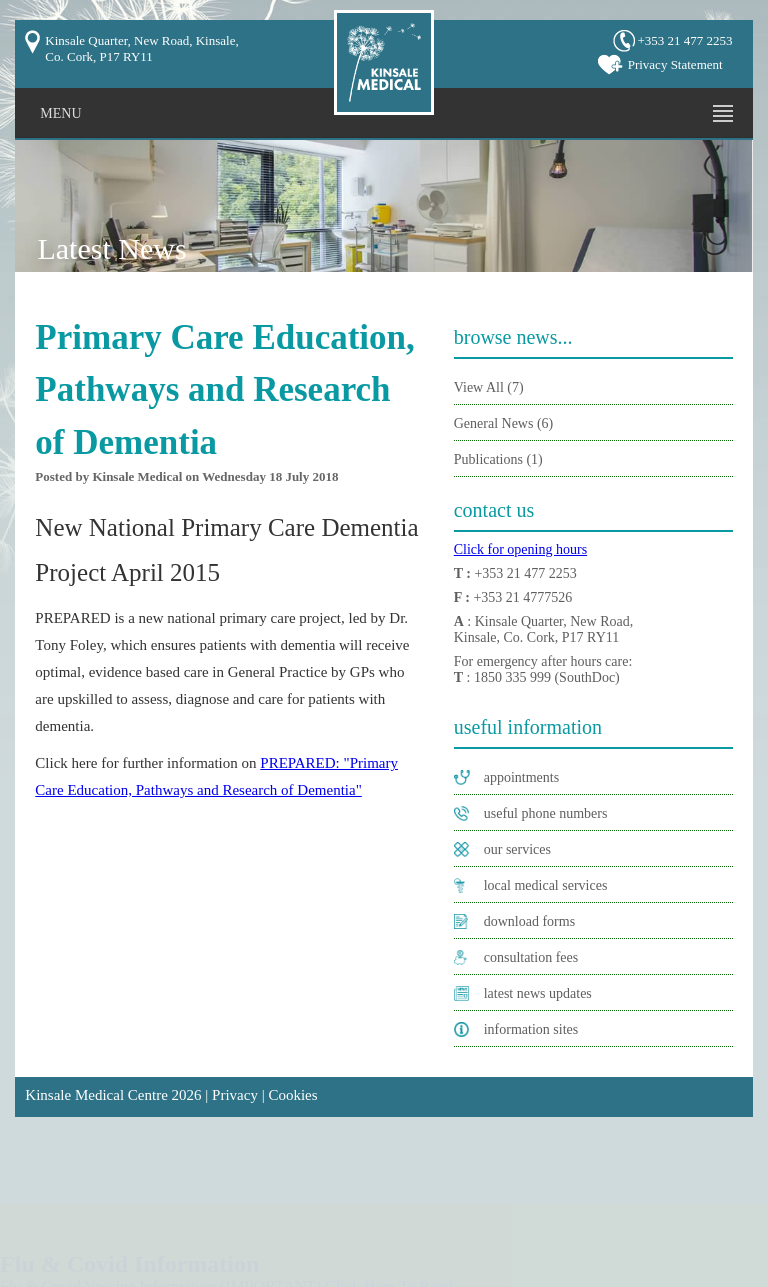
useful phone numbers (546, 813)
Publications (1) (498, 459)
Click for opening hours (520, 549)
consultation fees (531, 957)
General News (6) (504, 423)
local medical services (546, 885)
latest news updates (538, 993)
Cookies (292, 1095)
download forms (529, 921)
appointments (521, 777)
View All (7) (489, 387)
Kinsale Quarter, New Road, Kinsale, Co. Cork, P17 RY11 (141, 48)
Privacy (235, 1095)
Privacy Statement (675, 64)
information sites (531, 1029)
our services (517, 849)
